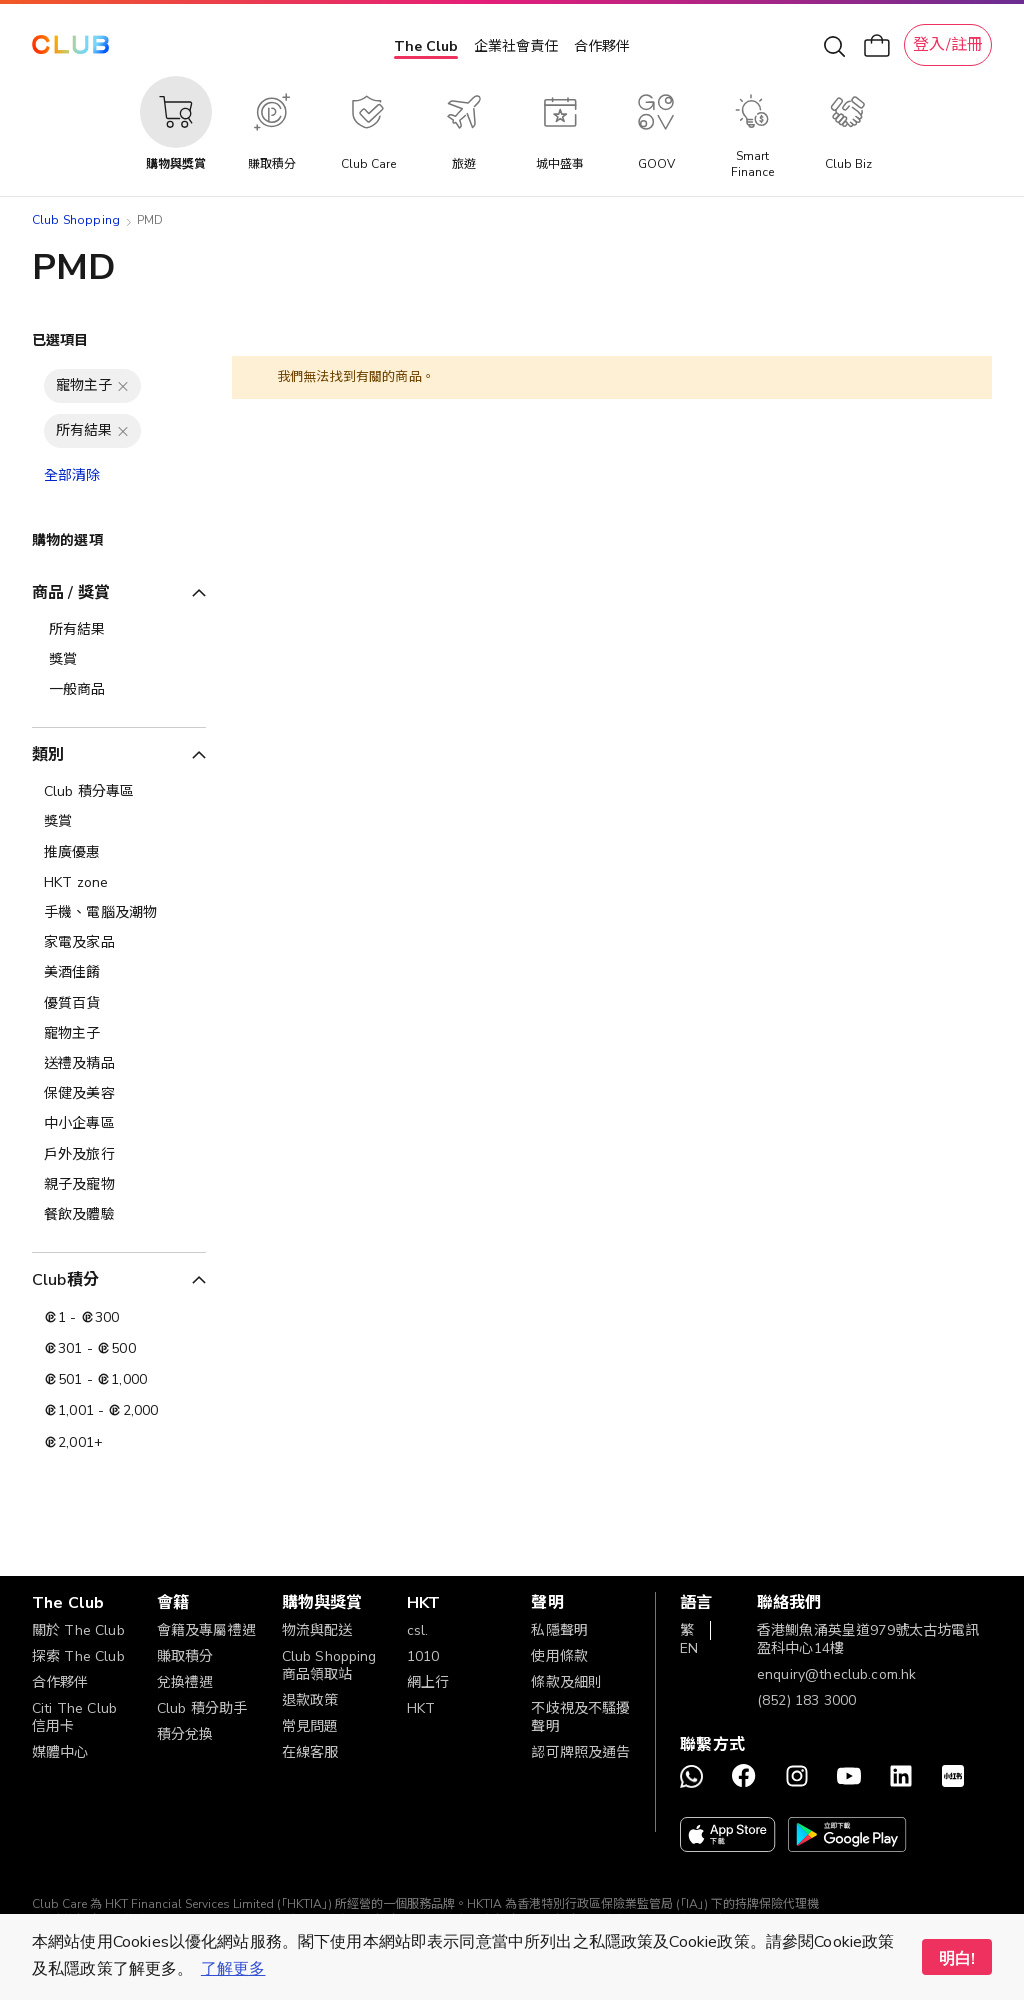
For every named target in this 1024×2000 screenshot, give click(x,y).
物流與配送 (317, 1630)
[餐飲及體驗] (119, 1215)
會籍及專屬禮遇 (206, 1630)
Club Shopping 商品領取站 (329, 1665)
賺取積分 (185, 1656)
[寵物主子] (119, 1034)
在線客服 (310, 1752)
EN (689, 1648)
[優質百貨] (119, 1004)
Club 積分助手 (202, 1708)
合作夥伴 (602, 46)
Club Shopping (76, 220)
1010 (423, 1656)
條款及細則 (566, 1682)
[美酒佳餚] (119, 973)
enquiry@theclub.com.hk (836, 1674)
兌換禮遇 (185, 1682)
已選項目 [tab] (60, 340)
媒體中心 (60, 1752)
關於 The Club (78, 1630)
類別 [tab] (48, 755)
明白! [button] (957, 1959)
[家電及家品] (119, 943)
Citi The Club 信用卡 (74, 1717)
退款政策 (310, 1700)
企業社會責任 (516, 46)
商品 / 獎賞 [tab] (71, 593)
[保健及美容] (119, 1094)
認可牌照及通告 (580, 1752)
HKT (421, 1708)
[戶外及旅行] (119, 1155)
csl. (418, 1630)
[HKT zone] (119, 883)
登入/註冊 (948, 45)
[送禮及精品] (119, 1064)
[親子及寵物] (119, 1185)
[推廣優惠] (119, 853)
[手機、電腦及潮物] (119, 913)
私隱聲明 (559, 1630)
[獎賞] (119, 822)
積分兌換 (185, 1734)
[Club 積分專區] (119, 792)
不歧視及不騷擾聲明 (580, 1717)
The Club (426, 46)
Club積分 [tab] (65, 1280)
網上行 (428, 1682)
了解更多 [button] (233, 1969)
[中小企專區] (119, 1124)
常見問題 (310, 1726)
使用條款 (559, 1656)
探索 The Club (78, 1656)
